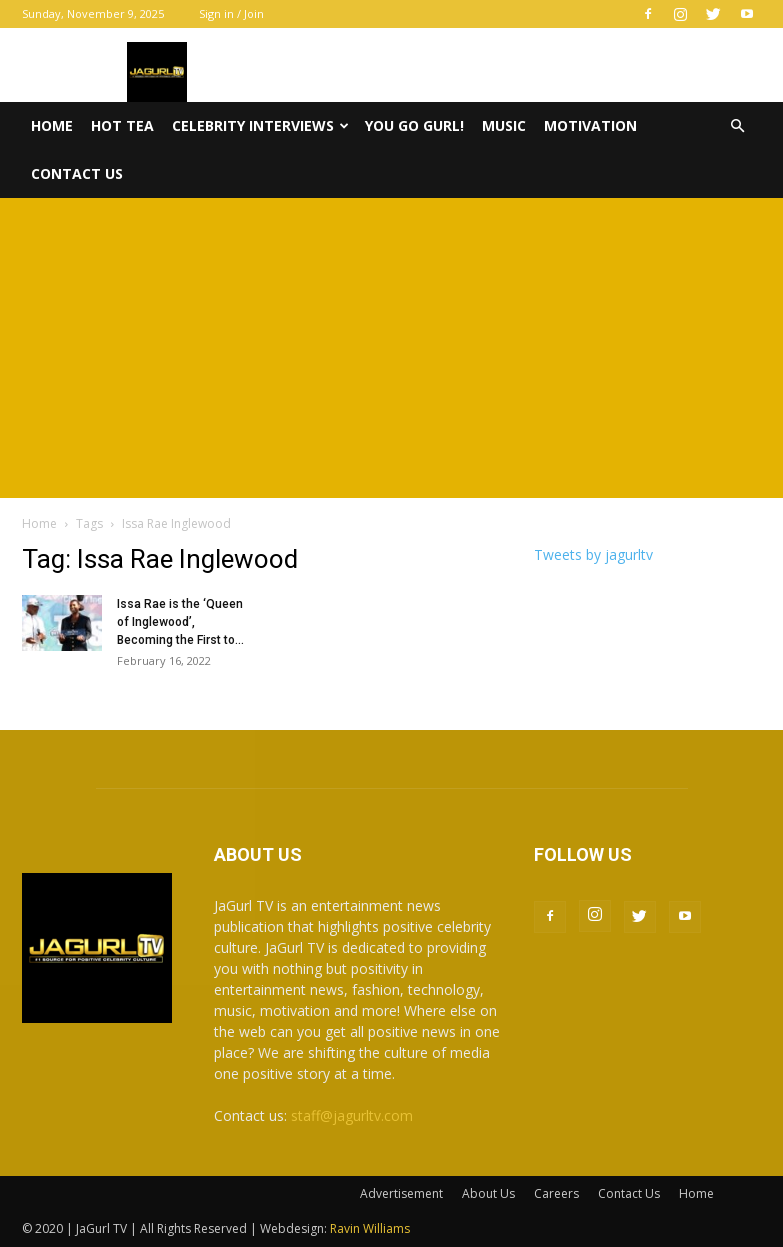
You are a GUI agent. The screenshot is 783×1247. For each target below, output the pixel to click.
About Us (488, 1193)
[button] (738, 126)
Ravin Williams (371, 1228)
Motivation (590, 125)
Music (504, 125)
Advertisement (401, 1193)
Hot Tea (122, 125)
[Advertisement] (391, 348)
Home (52, 125)
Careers (556, 1193)
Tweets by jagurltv (593, 554)
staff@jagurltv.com (352, 1115)
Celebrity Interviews (260, 125)
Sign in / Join (231, 13)
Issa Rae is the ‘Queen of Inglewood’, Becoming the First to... (180, 622)
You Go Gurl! (414, 125)
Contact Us (77, 173)
